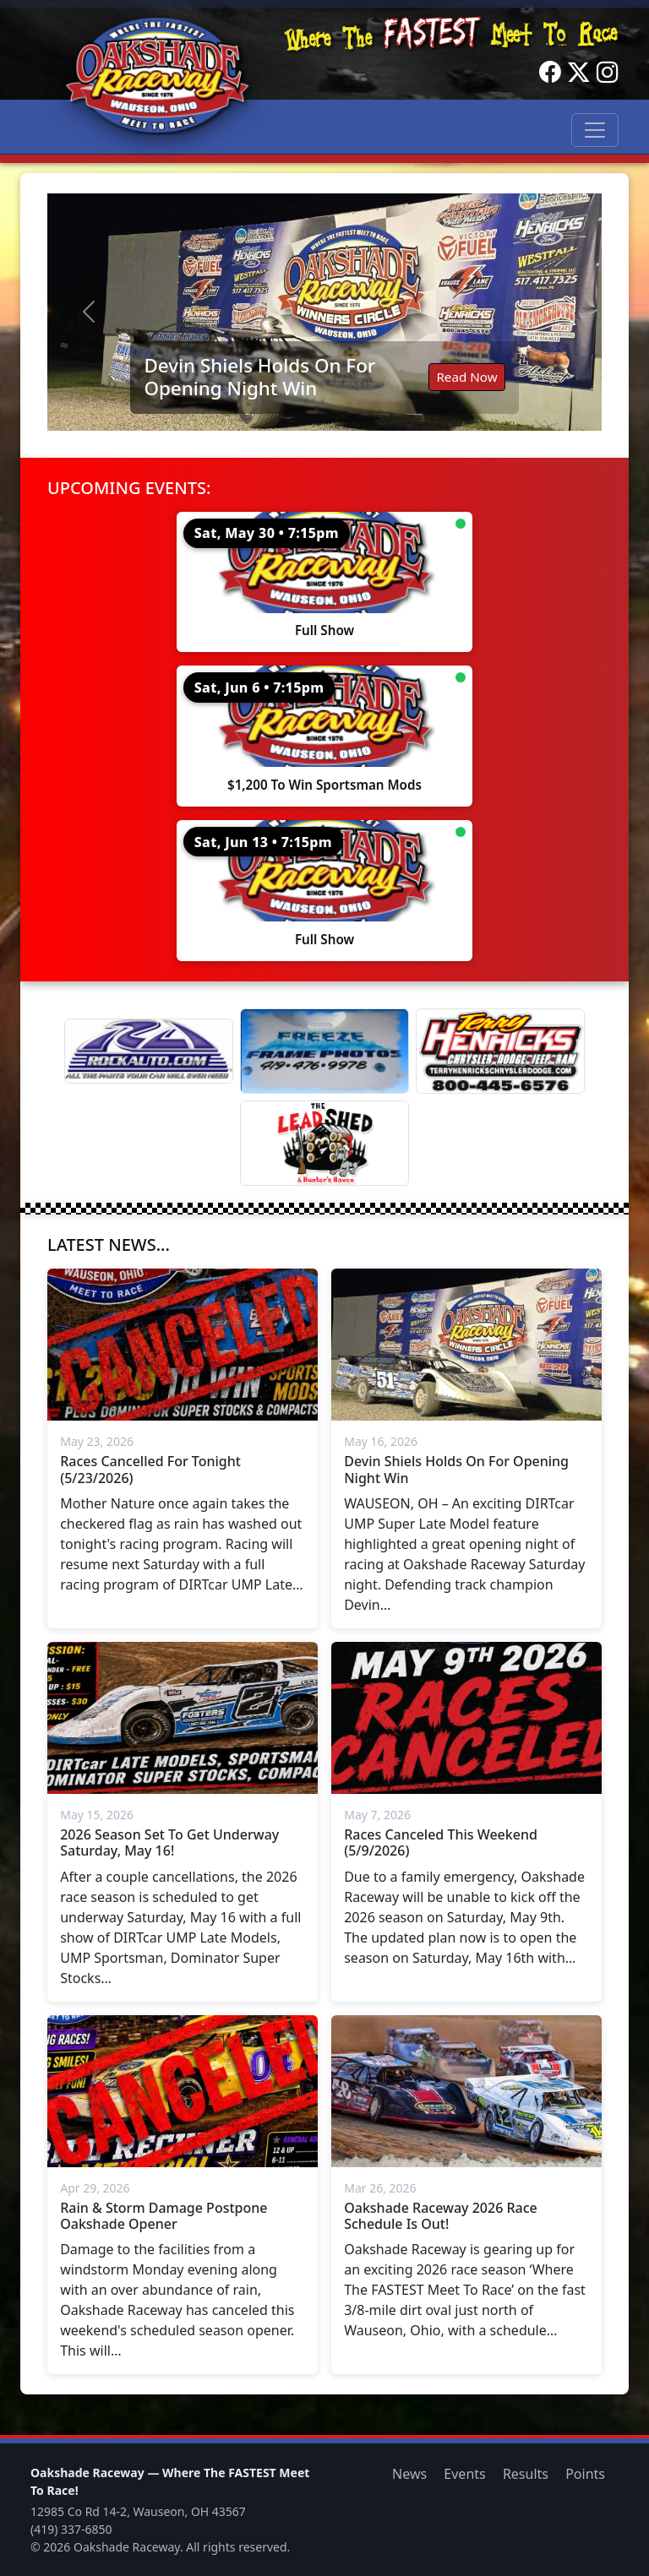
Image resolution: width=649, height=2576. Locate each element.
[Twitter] (579, 73)
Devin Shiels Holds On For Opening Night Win (259, 376)
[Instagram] (608, 73)
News (409, 2474)
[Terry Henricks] (500, 1051)
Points (585, 2474)
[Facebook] (550, 73)
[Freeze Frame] (324, 1051)
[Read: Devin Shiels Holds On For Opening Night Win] (324, 312)
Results (525, 2474)
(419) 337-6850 (71, 2529)
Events (464, 2474)
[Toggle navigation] (595, 130)
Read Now (466, 376)
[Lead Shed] (324, 1143)
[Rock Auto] (148, 1051)
